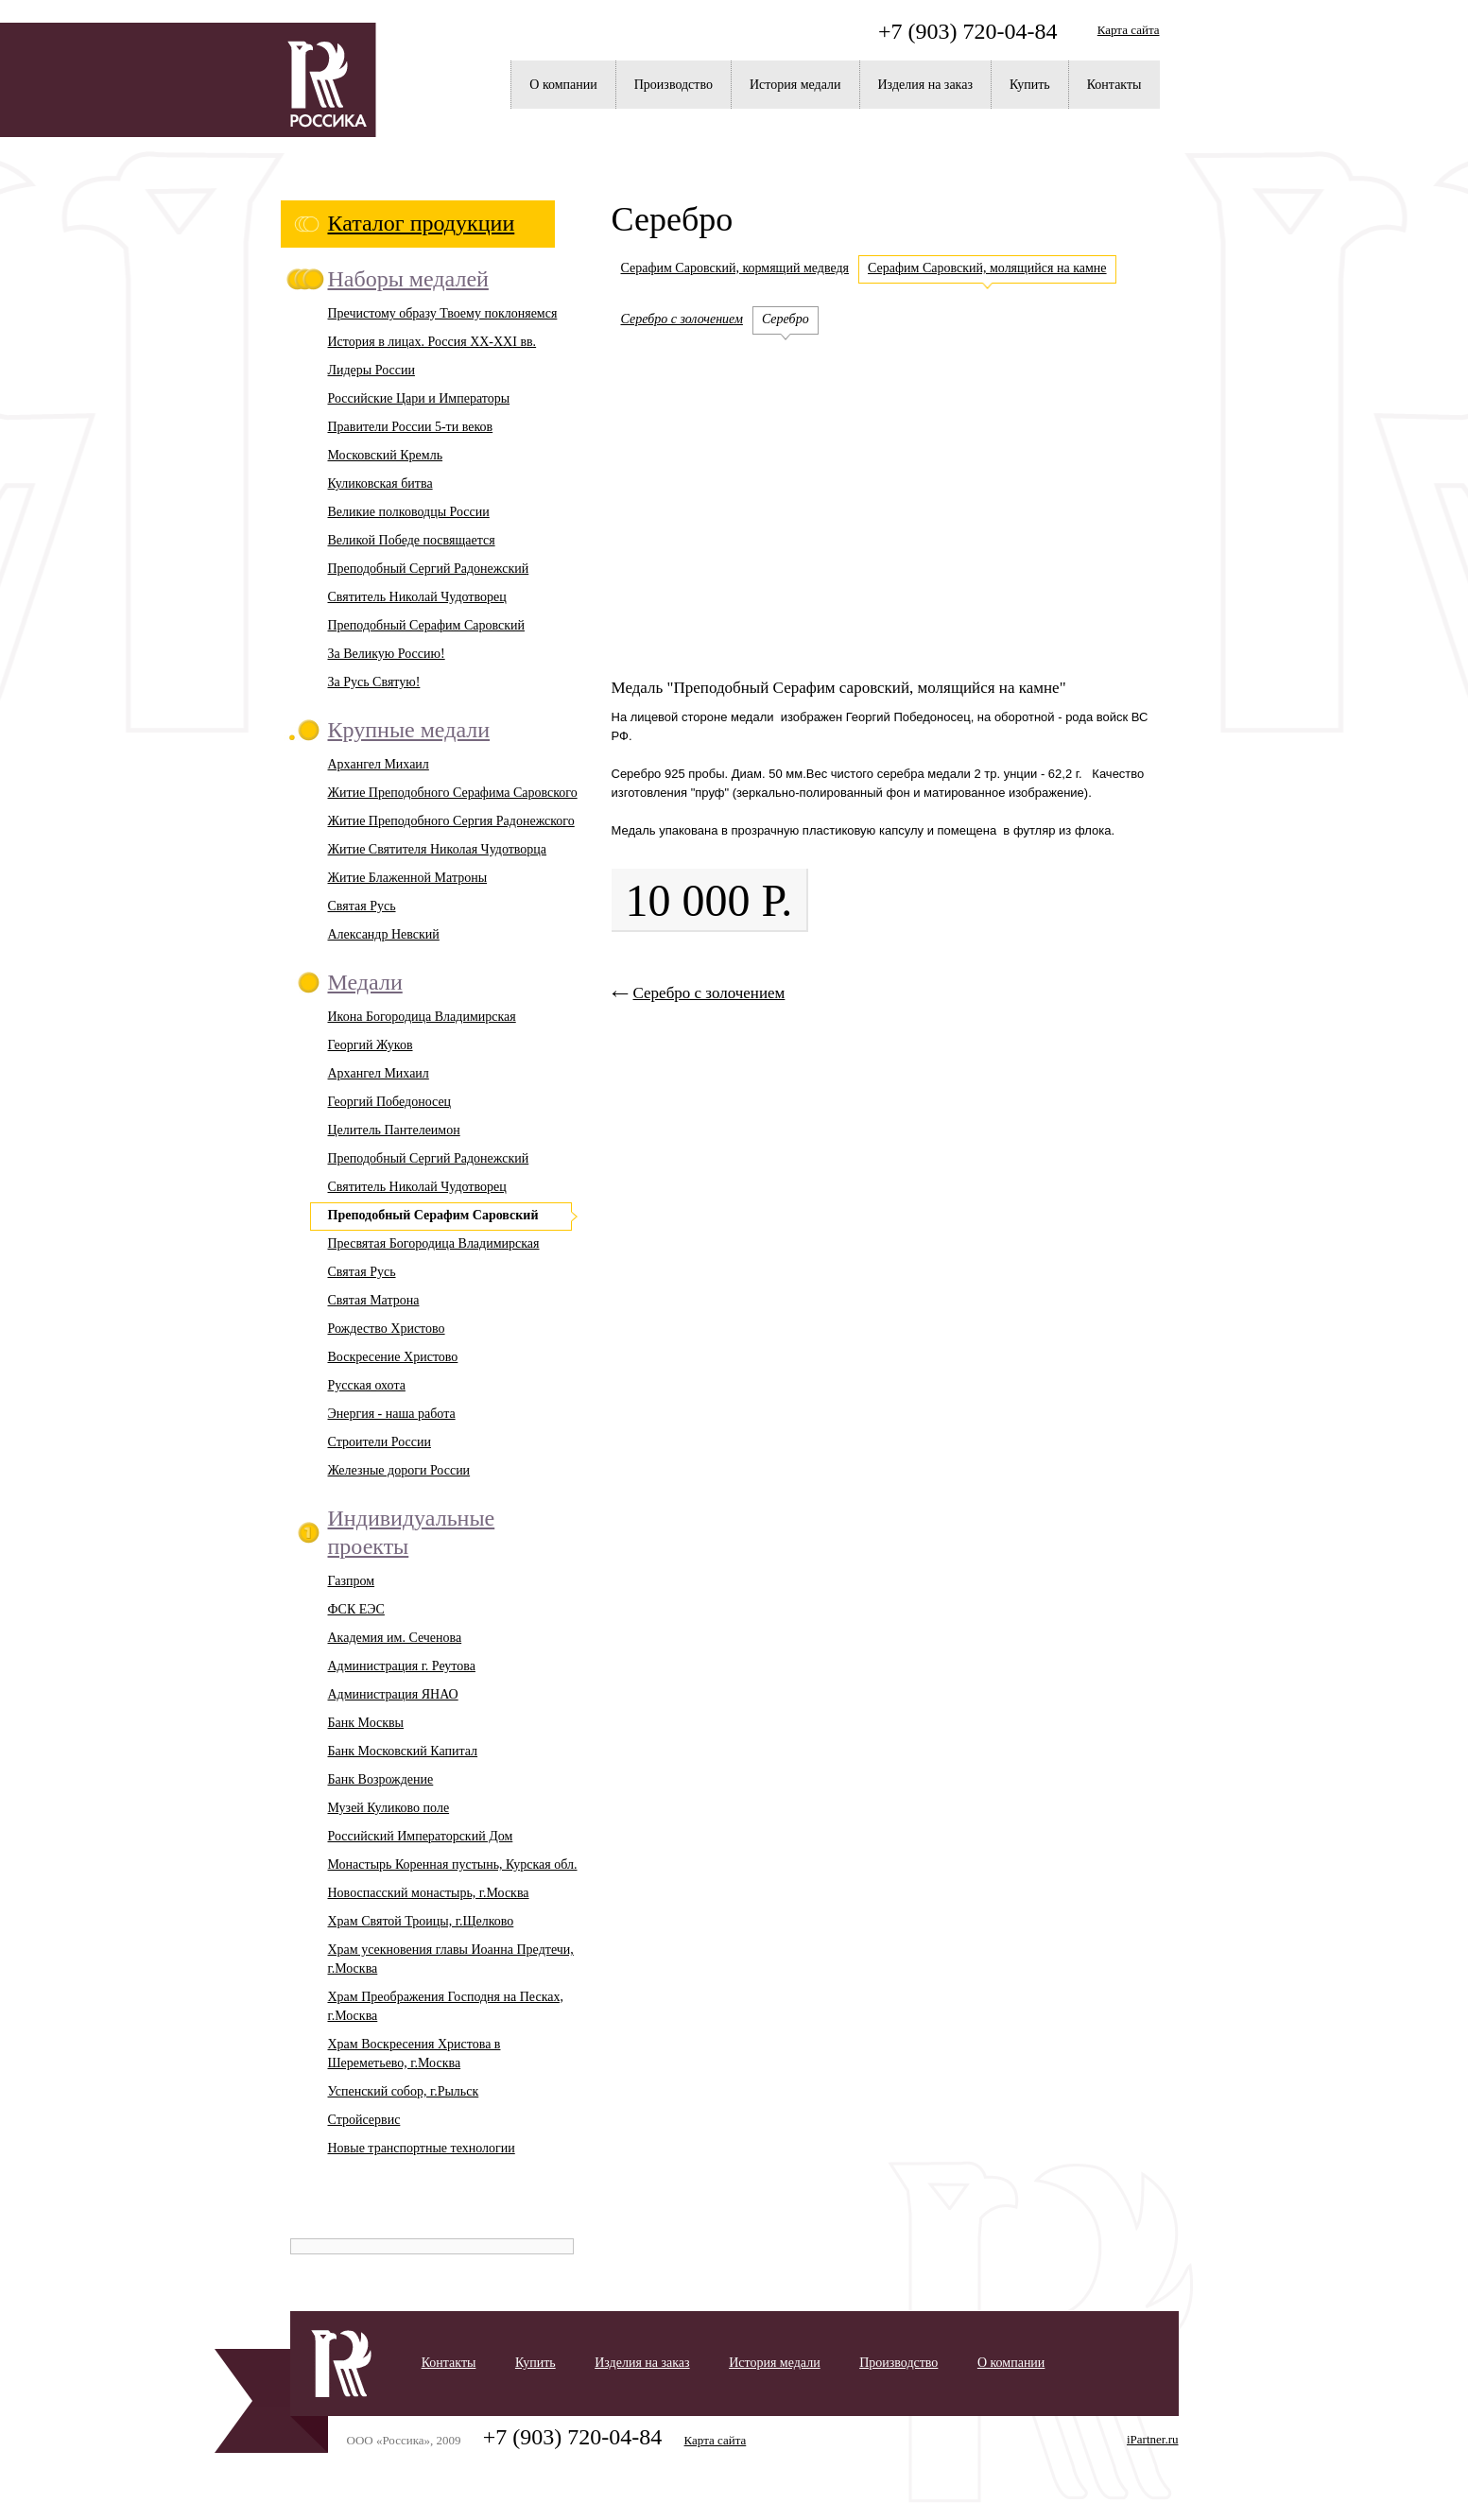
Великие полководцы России (409, 512)
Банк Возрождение (381, 1779)
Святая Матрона (374, 1300)
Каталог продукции (421, 223)
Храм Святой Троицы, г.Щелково (421, 1921)
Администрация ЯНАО (393, 1694)
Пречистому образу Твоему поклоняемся (443, 313)
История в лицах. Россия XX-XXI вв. (432, 342)
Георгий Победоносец (390, 1102)
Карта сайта (1128, 30)
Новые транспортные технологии (421, 2148)
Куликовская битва (380, 483)
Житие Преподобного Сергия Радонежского (451, 821)
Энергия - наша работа (392, 1414)
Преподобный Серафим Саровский (427, 625)
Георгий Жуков (370, 1045)
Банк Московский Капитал (403, 1751)
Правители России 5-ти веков (410, 427)
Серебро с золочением (682, 319)
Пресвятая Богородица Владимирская (434, 1243)
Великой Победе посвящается (411, 540)
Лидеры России (371, 370)
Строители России (379, 1442)
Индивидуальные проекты (411, 1532)
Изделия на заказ (925, 85)
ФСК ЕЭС (356, 1609)
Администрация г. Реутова (401, 1666)
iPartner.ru (1153, 2439)
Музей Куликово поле (389, 1808)
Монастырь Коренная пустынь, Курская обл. (453, 1864)
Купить (1030, 85)
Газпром (351, 1581)
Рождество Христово (386, 1328)
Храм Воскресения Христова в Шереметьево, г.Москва (414, 2053)
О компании (562, 85)
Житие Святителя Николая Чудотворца (437, 849)
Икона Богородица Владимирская (422, 1017)
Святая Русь (362, 906)
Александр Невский (384, 934)
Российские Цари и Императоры (419, 398)
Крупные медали (409, 729)
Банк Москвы (366, 1723)
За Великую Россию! (386, 654)
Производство (673, 85)
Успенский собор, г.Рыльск (403, 2091)
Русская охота (367, 1385)
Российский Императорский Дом (420, 1836)
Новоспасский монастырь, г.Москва (428, 1893)
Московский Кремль (385, 455)
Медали (365, 982)
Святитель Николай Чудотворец (417, 597)
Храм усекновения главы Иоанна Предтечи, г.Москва (451, 1959)
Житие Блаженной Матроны (408, 878)
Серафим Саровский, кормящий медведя (735, 268)
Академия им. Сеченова (395, 1638)
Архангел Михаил (378, 764)
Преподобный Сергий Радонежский (428, 568)
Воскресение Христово (393, 1357)
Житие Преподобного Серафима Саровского (453, 792)
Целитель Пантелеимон (394, 1130)
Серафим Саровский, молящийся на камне (987, 268)
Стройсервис (364, 2120)
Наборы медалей (408, 279)
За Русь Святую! (374, 682)
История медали (795, 85)
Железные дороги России (399, 1470)
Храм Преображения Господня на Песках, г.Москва (445, 2006)
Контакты (1114, 85)
